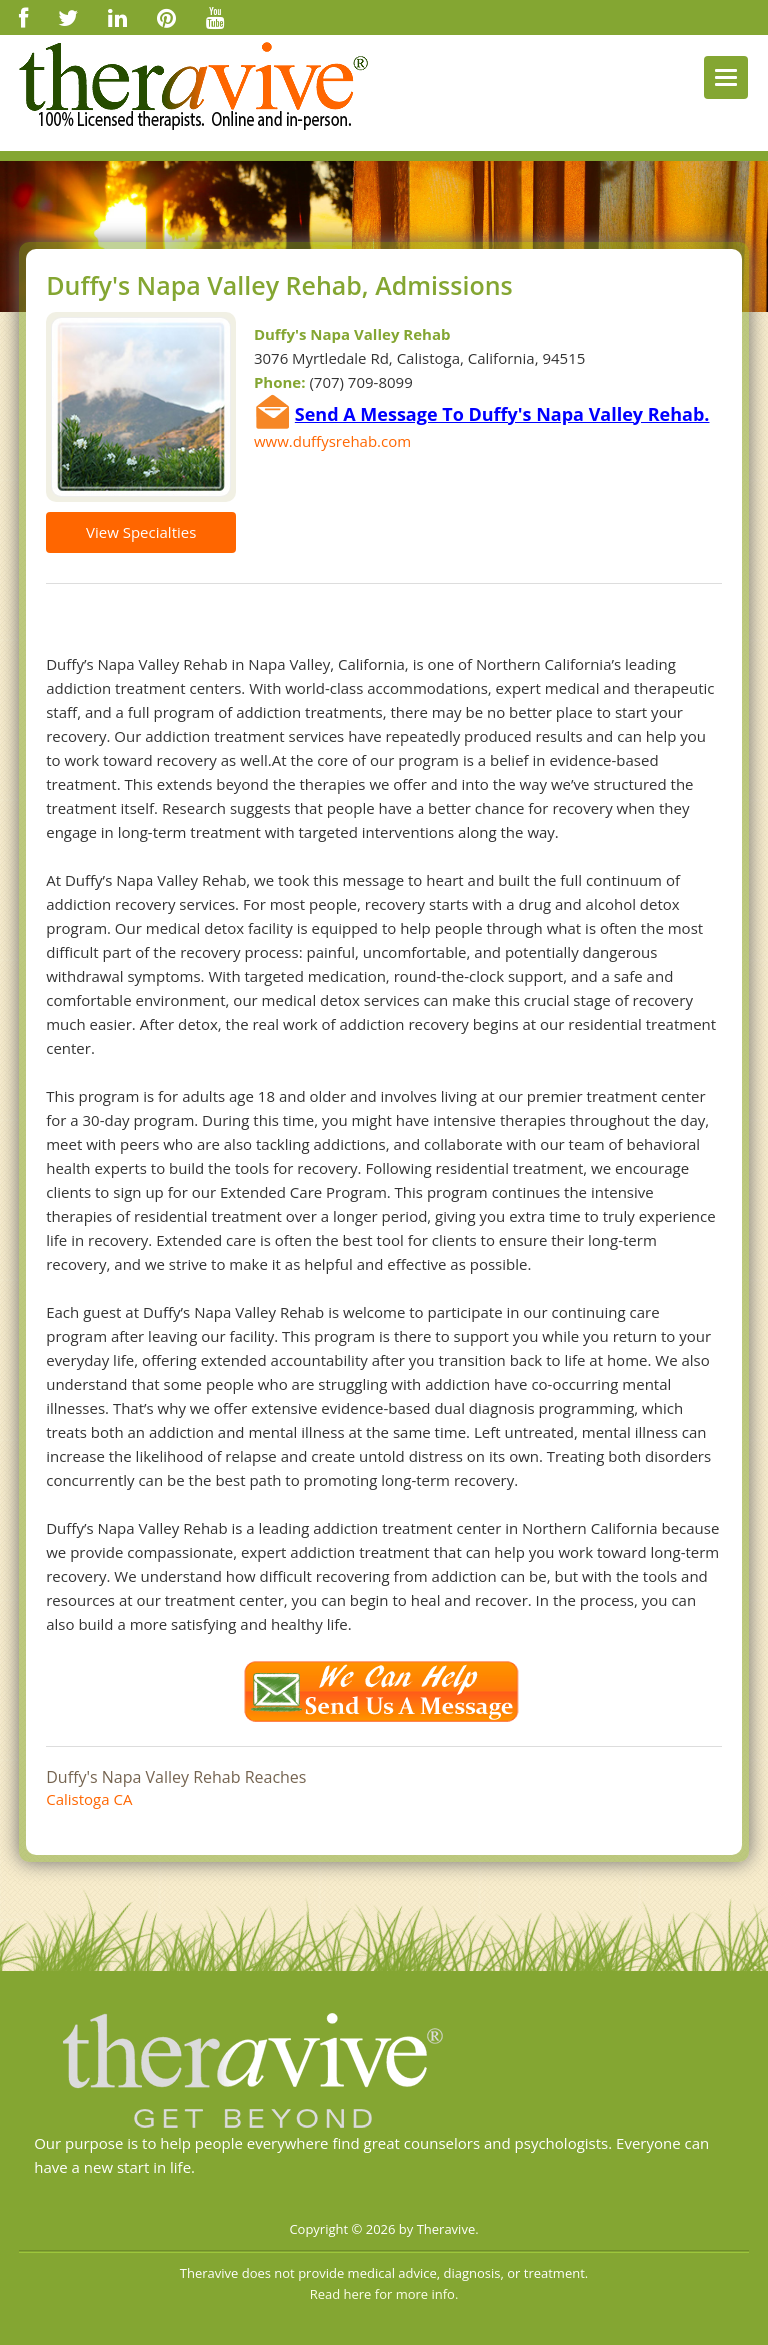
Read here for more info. (384, 2294)
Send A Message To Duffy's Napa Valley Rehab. (502, 414)
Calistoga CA (89, 1799)
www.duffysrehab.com (332, 441)
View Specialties (141, 532)
